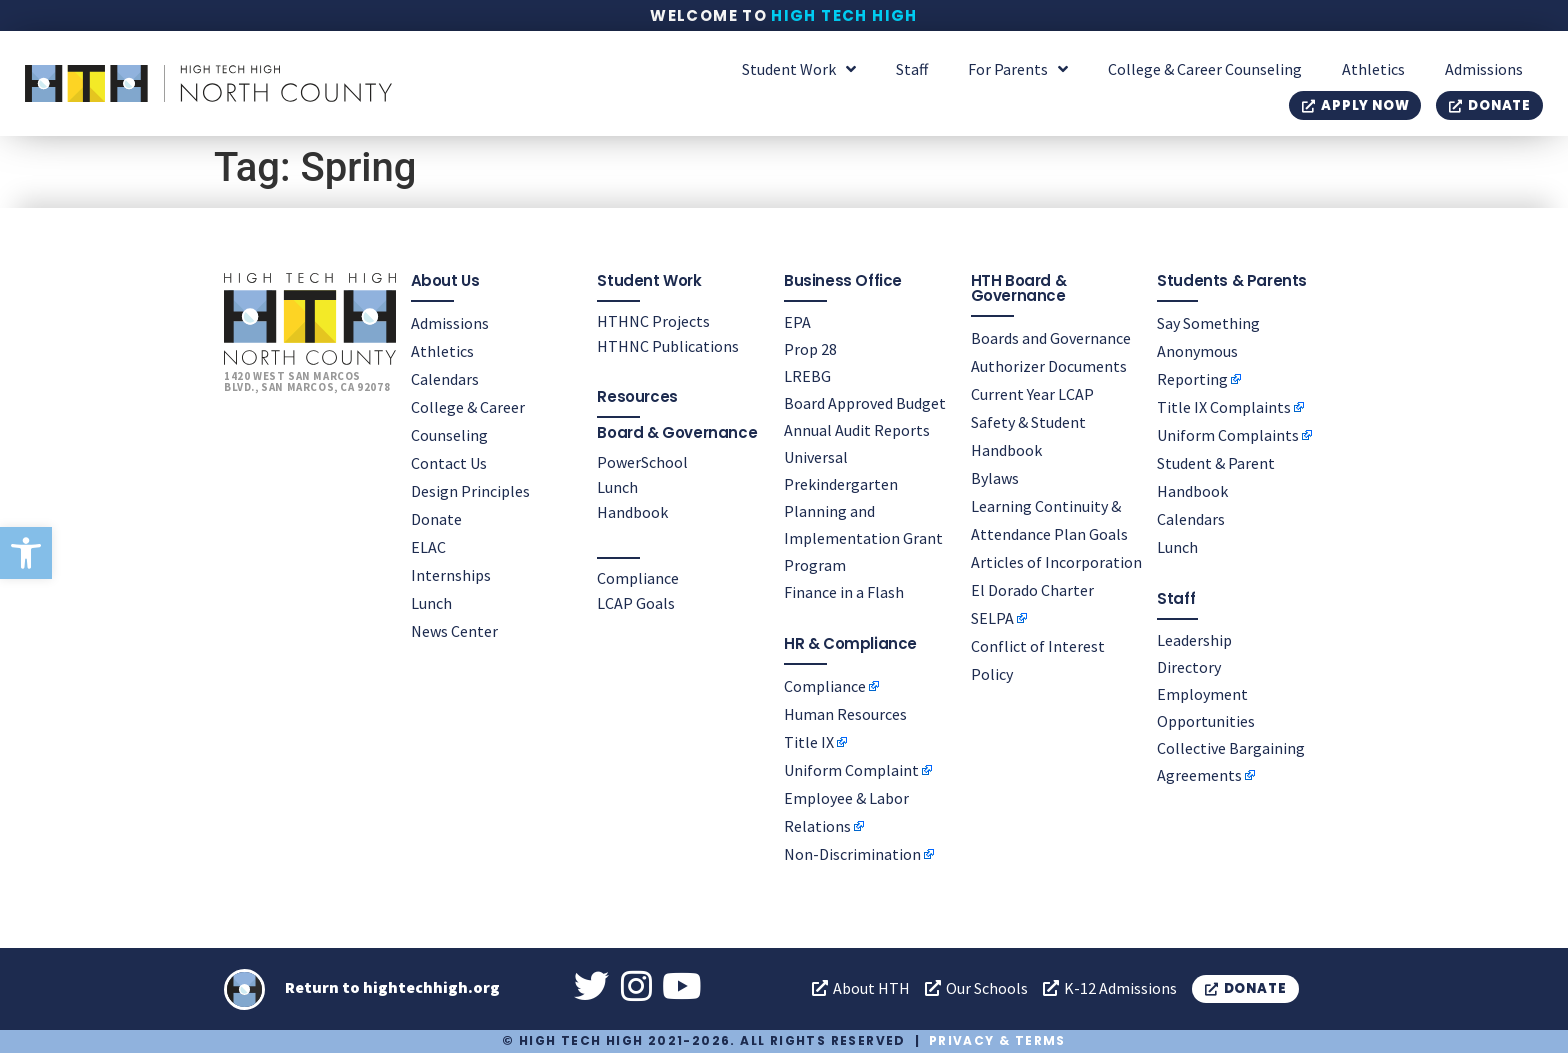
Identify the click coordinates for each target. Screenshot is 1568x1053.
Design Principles (470, 491)
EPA (797, 322)
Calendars (445, 379)
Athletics (1373, 69)
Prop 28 (810, 349)
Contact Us (449, 463)
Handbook (632, 512)
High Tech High (844, 15)
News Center (454, 631)
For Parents (1018, 69)
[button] (26, 553)
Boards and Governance (1051, 338)
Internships (451, 575)
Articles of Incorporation (1056, 562)
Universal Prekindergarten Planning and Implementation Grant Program (863, 511)
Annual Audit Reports (857, 430)
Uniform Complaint (851, 770)
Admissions (1484, 69)
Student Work (799, 69)
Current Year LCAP (1032, 394)
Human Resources (845, 714)
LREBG (807, 376)
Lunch (431, 603)
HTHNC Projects (653, 321)
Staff (912, 69)
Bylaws (995, 478)
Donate (436, 519)
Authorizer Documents (1049, 366)
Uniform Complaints (1228, 435)
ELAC (428, 547)
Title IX (809, 742)
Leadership (1194, 640)
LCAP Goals (636, 603)
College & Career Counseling (1205, 69)
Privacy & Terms (997, 1040)
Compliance (638, 578)
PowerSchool (642, 462)
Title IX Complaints (1224, 407)
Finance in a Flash (844, 592)
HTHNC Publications (668, 346)
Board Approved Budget (865, 403)
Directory (1189, 667)
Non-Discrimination (852, 854)
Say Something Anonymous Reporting (1208, 351)
